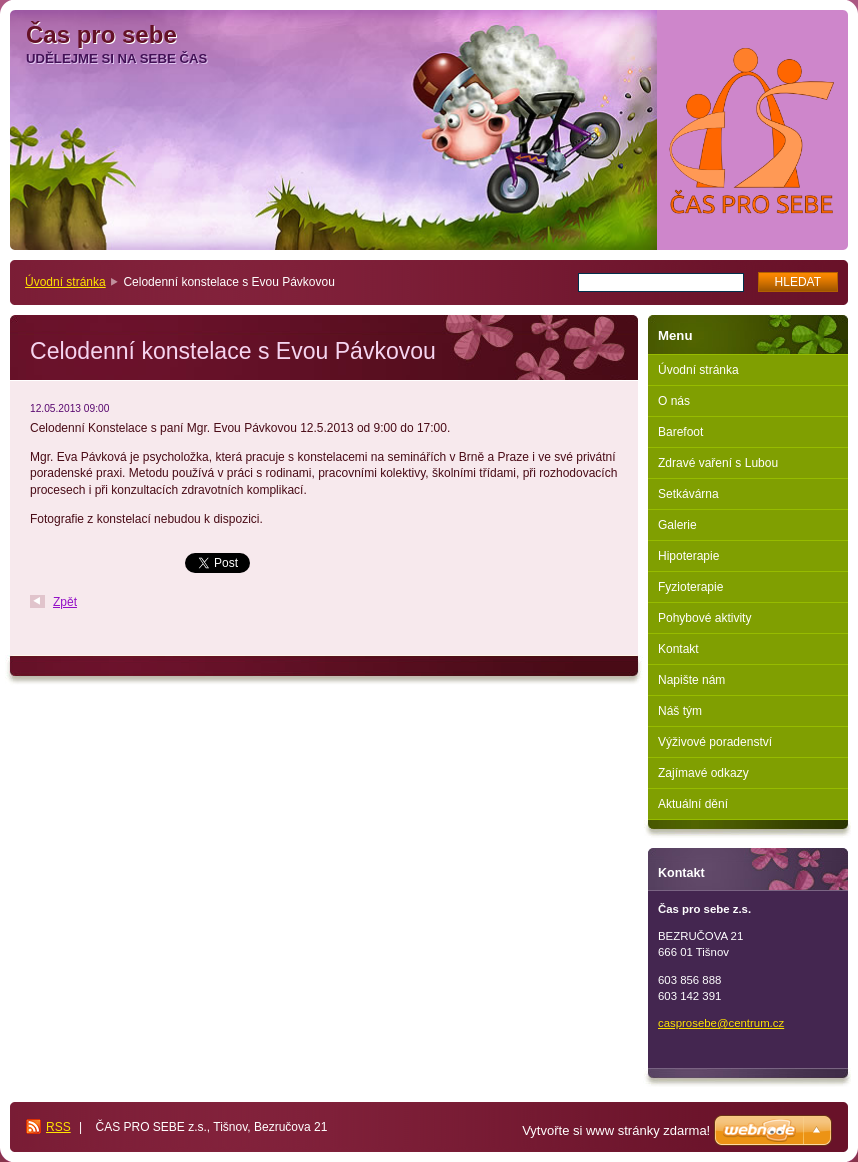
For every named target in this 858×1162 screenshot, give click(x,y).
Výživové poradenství (715, 742)
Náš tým (680, 711)
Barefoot (680, 432)
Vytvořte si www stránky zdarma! (616, 1130)
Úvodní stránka (65, 282)
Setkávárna (688, 494)
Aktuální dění (693, 804)
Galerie (677, 525)
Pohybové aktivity (704, 618)
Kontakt (678, 649)
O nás (674, 401)
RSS (58, 1127)
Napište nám (691, 680)
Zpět (65, 602)
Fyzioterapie (690, 587)
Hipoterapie (688, 556)
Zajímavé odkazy (703, 773)
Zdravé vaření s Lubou (718, 463)
